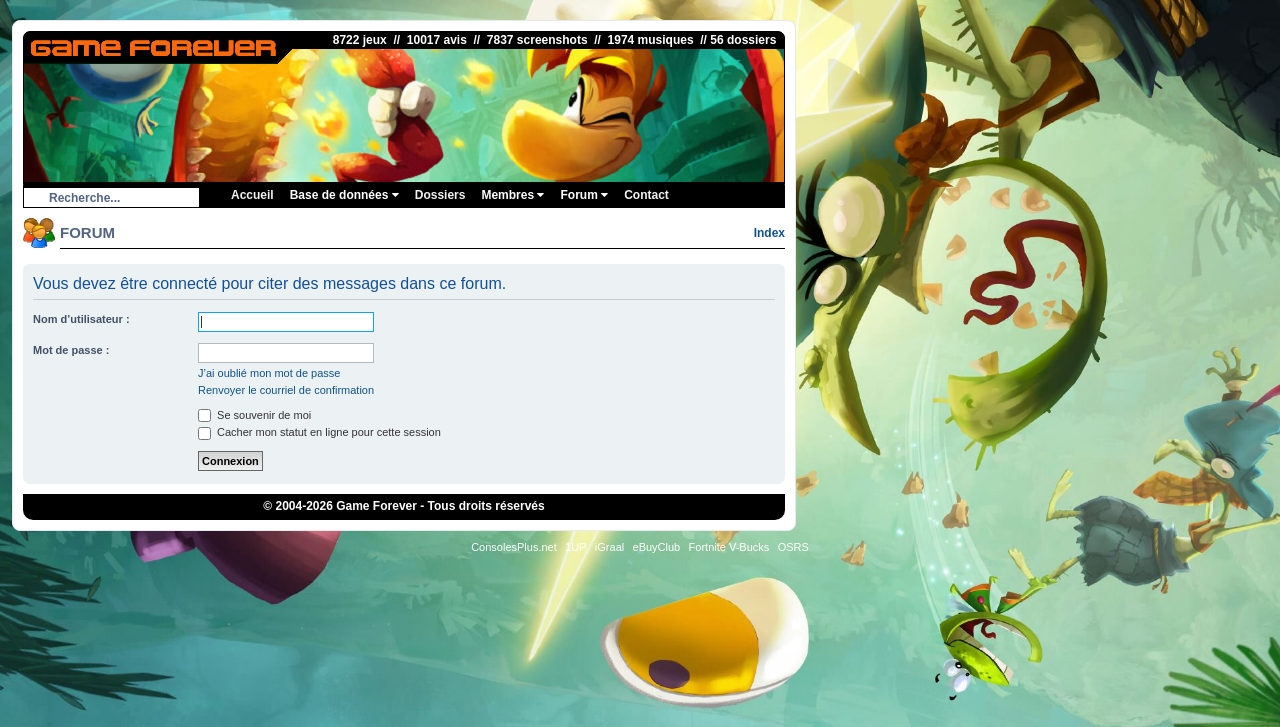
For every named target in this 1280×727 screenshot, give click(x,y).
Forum (584, 195)
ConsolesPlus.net (514, 547)
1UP (575, 547)
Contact (646, 195)
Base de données (344, 195)
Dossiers (440, 195)
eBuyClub (657, 547)
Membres (512, 195)
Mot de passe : (71, 350)
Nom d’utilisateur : (81, 319)
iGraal (609, 547)
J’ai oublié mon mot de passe (269, 373)
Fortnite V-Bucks (729, 547)
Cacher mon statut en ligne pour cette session (319, 432)
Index (769, 233)
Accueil (252, 195)
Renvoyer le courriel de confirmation (286, 390)
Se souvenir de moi (254, 415)
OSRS (793, 547)
